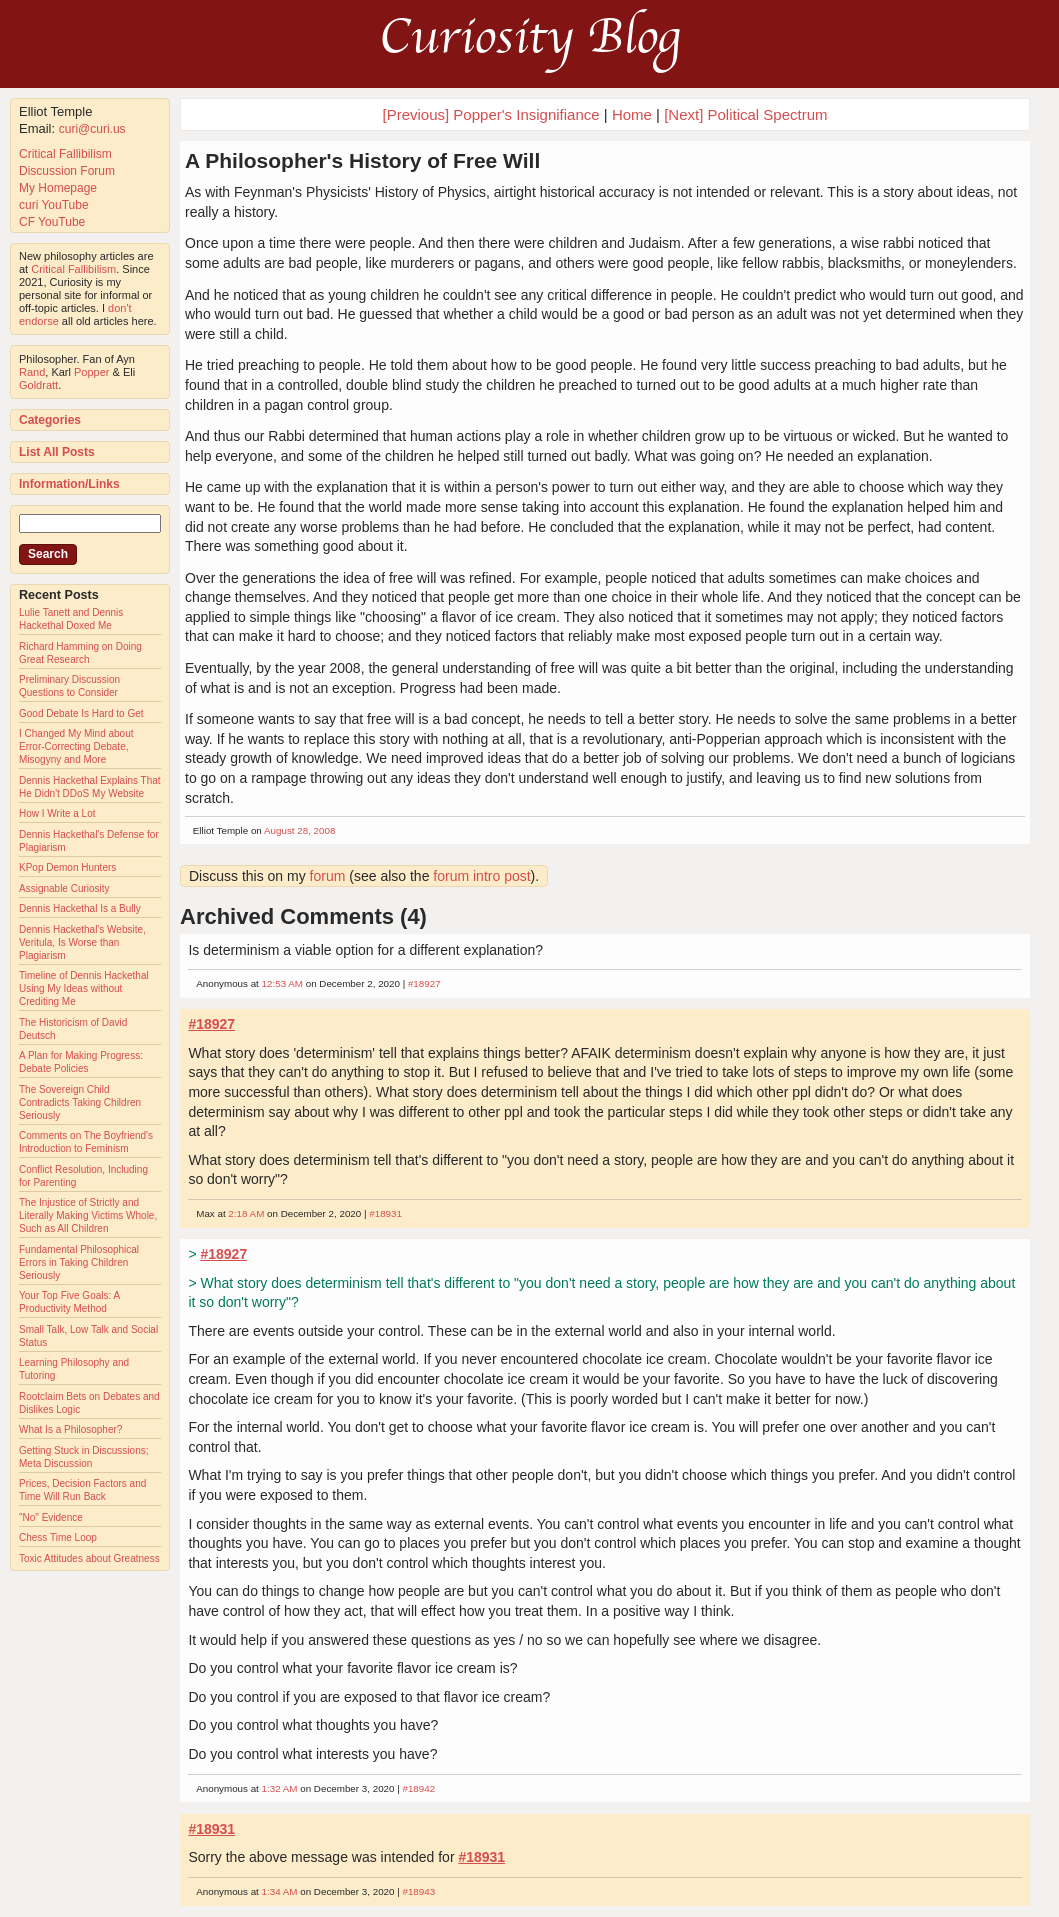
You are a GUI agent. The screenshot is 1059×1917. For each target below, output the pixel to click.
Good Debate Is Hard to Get (81, 713)
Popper (91, 372)
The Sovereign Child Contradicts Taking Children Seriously (80, 1102)
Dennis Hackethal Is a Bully (80, 908)
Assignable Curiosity (64, 888)
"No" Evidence (51, 1517)
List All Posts (57, 452)
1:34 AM (280, 1891)
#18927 (424, 983)
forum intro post (481, 876)
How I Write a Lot (57, 813)
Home (632, 114)
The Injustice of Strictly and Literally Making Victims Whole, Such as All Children (88, 1215)
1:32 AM (280, 1788)
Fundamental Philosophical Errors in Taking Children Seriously (79, 1262)
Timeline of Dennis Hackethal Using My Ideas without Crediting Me (84, 988)
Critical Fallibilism (65, 154)
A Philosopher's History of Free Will (362, 160)
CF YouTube (52, 222)
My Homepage (58, 188)
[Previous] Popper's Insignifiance (490, 114)
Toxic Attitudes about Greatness (89, 1558)
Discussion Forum (67, 171)
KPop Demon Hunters (67, 867)
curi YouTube (54, 205)
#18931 (385, 1213)
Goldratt (38, 385)
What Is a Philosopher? (70, 1429)
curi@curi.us (92, 129)
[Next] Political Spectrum (745, 114)
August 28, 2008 (299, 830)
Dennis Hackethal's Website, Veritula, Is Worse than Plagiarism (82, 942)
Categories (50, 420)
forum (328, 876)
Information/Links (69, 484)
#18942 (418, 1788)
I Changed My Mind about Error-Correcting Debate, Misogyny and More (76, 746)
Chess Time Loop (58, 1537)
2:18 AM (246, 1213)
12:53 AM (282, 983)
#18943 (418, 1891)
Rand (32, 372)
